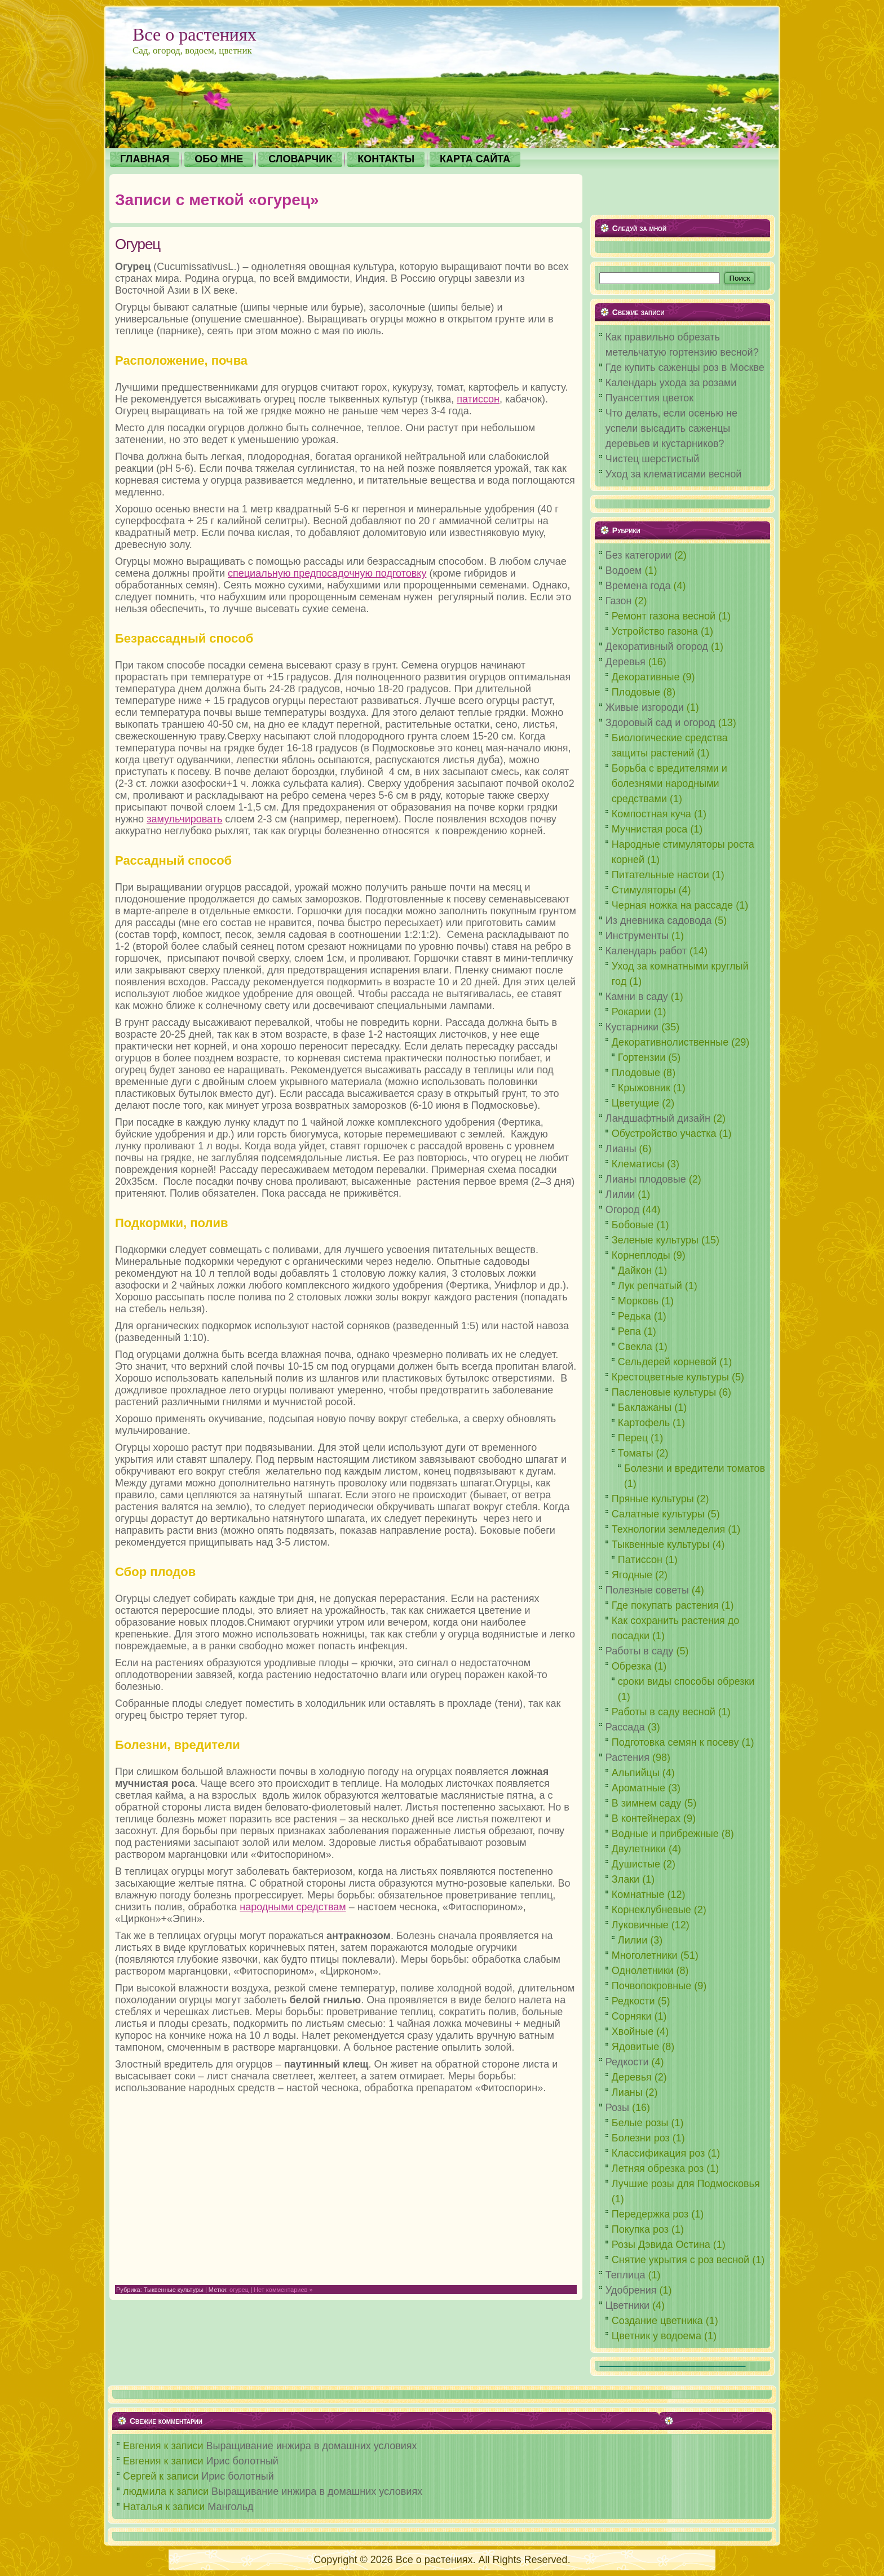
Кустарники (631, 1027)
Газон (618, 601)
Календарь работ (646, 951)
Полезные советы (647, 1590)
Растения (627, 1757)
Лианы (621, 1148)
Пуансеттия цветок (649, 398)
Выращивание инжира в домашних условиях (311, 2445)
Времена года (638, 585)
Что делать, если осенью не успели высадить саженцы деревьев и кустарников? (671, 428)
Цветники (627, 2305)
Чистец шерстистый (652, 458)
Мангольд (230, 2506)
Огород (622, 1209)
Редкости (627, 2062)
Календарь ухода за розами (671, 382)
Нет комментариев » (283, 2289)
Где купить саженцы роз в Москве (684, 367)
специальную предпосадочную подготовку (327, 573)
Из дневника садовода (658, 920)
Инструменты (637, 935)
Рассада (625, 1727)
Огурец (137, 244)
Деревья (625, 661)
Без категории (638, 555)
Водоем (623, 570)
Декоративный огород (656, 646)
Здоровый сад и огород (660, 722)
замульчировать (184, 819)
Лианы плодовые (645, 1179)
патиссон (478, 399)
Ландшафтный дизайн (657, 1118)
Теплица (625, 2275)
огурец (239, 2289)
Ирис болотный (242, 2461)
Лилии (620, 1194)
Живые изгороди (644, 707)
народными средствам (293, 1907)
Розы (617, 2107)
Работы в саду (639, 1651)
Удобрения (631, 2290)
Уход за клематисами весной (673, 474)
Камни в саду (636, 996)
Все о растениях (194, 34)
